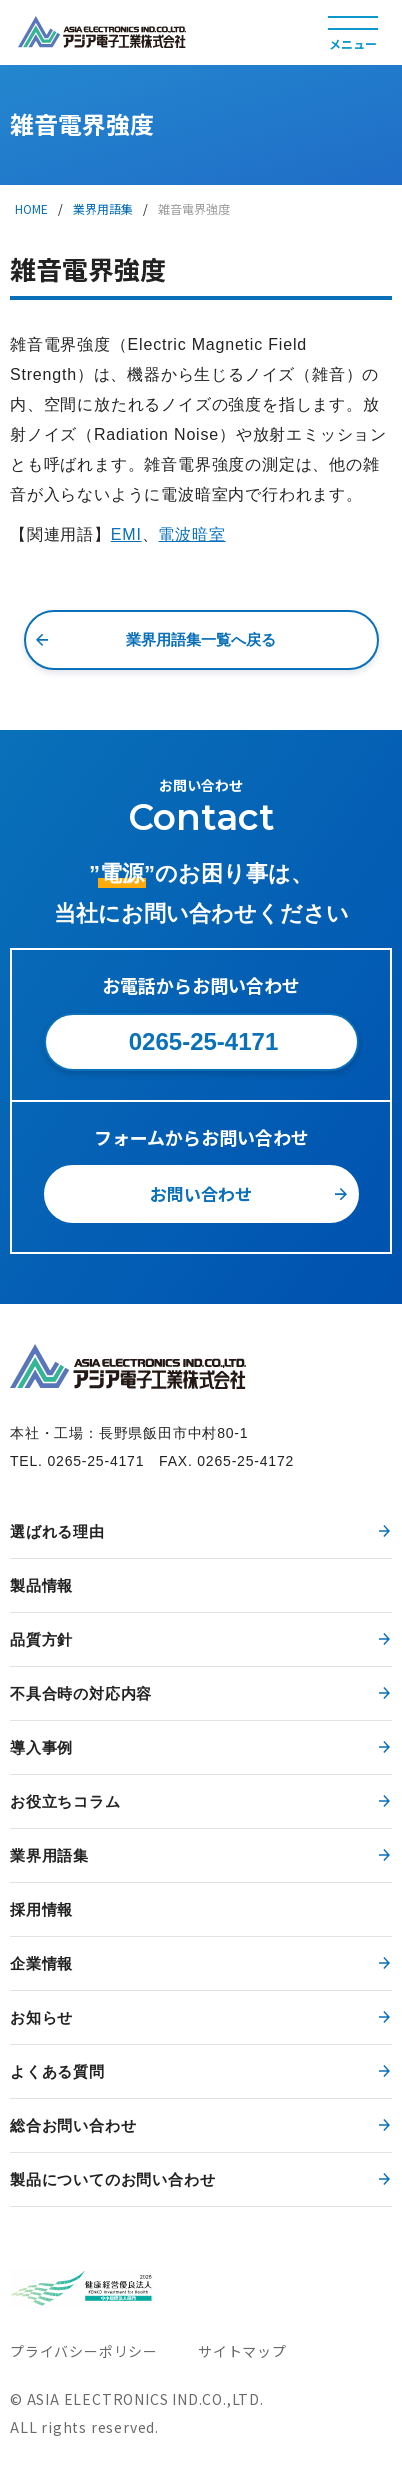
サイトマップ (242, 2351)
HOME (31, 208)
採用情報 (41, 1909)
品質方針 (41, 1639)
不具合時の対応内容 (81, 1693)
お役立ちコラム (65, 1801)
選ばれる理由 (57, 1531)
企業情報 (41, 1963)
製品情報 (41, 1585)
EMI (126, 534)
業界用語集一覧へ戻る (201, 639)
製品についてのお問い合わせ (112, 2179)
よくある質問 (57, 2071)
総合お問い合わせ (73, 2125)
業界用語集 (103, 208)
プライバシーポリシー (84, 2351)
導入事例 (41, 1747)
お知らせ (41, 2017)
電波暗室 (191, 534)
